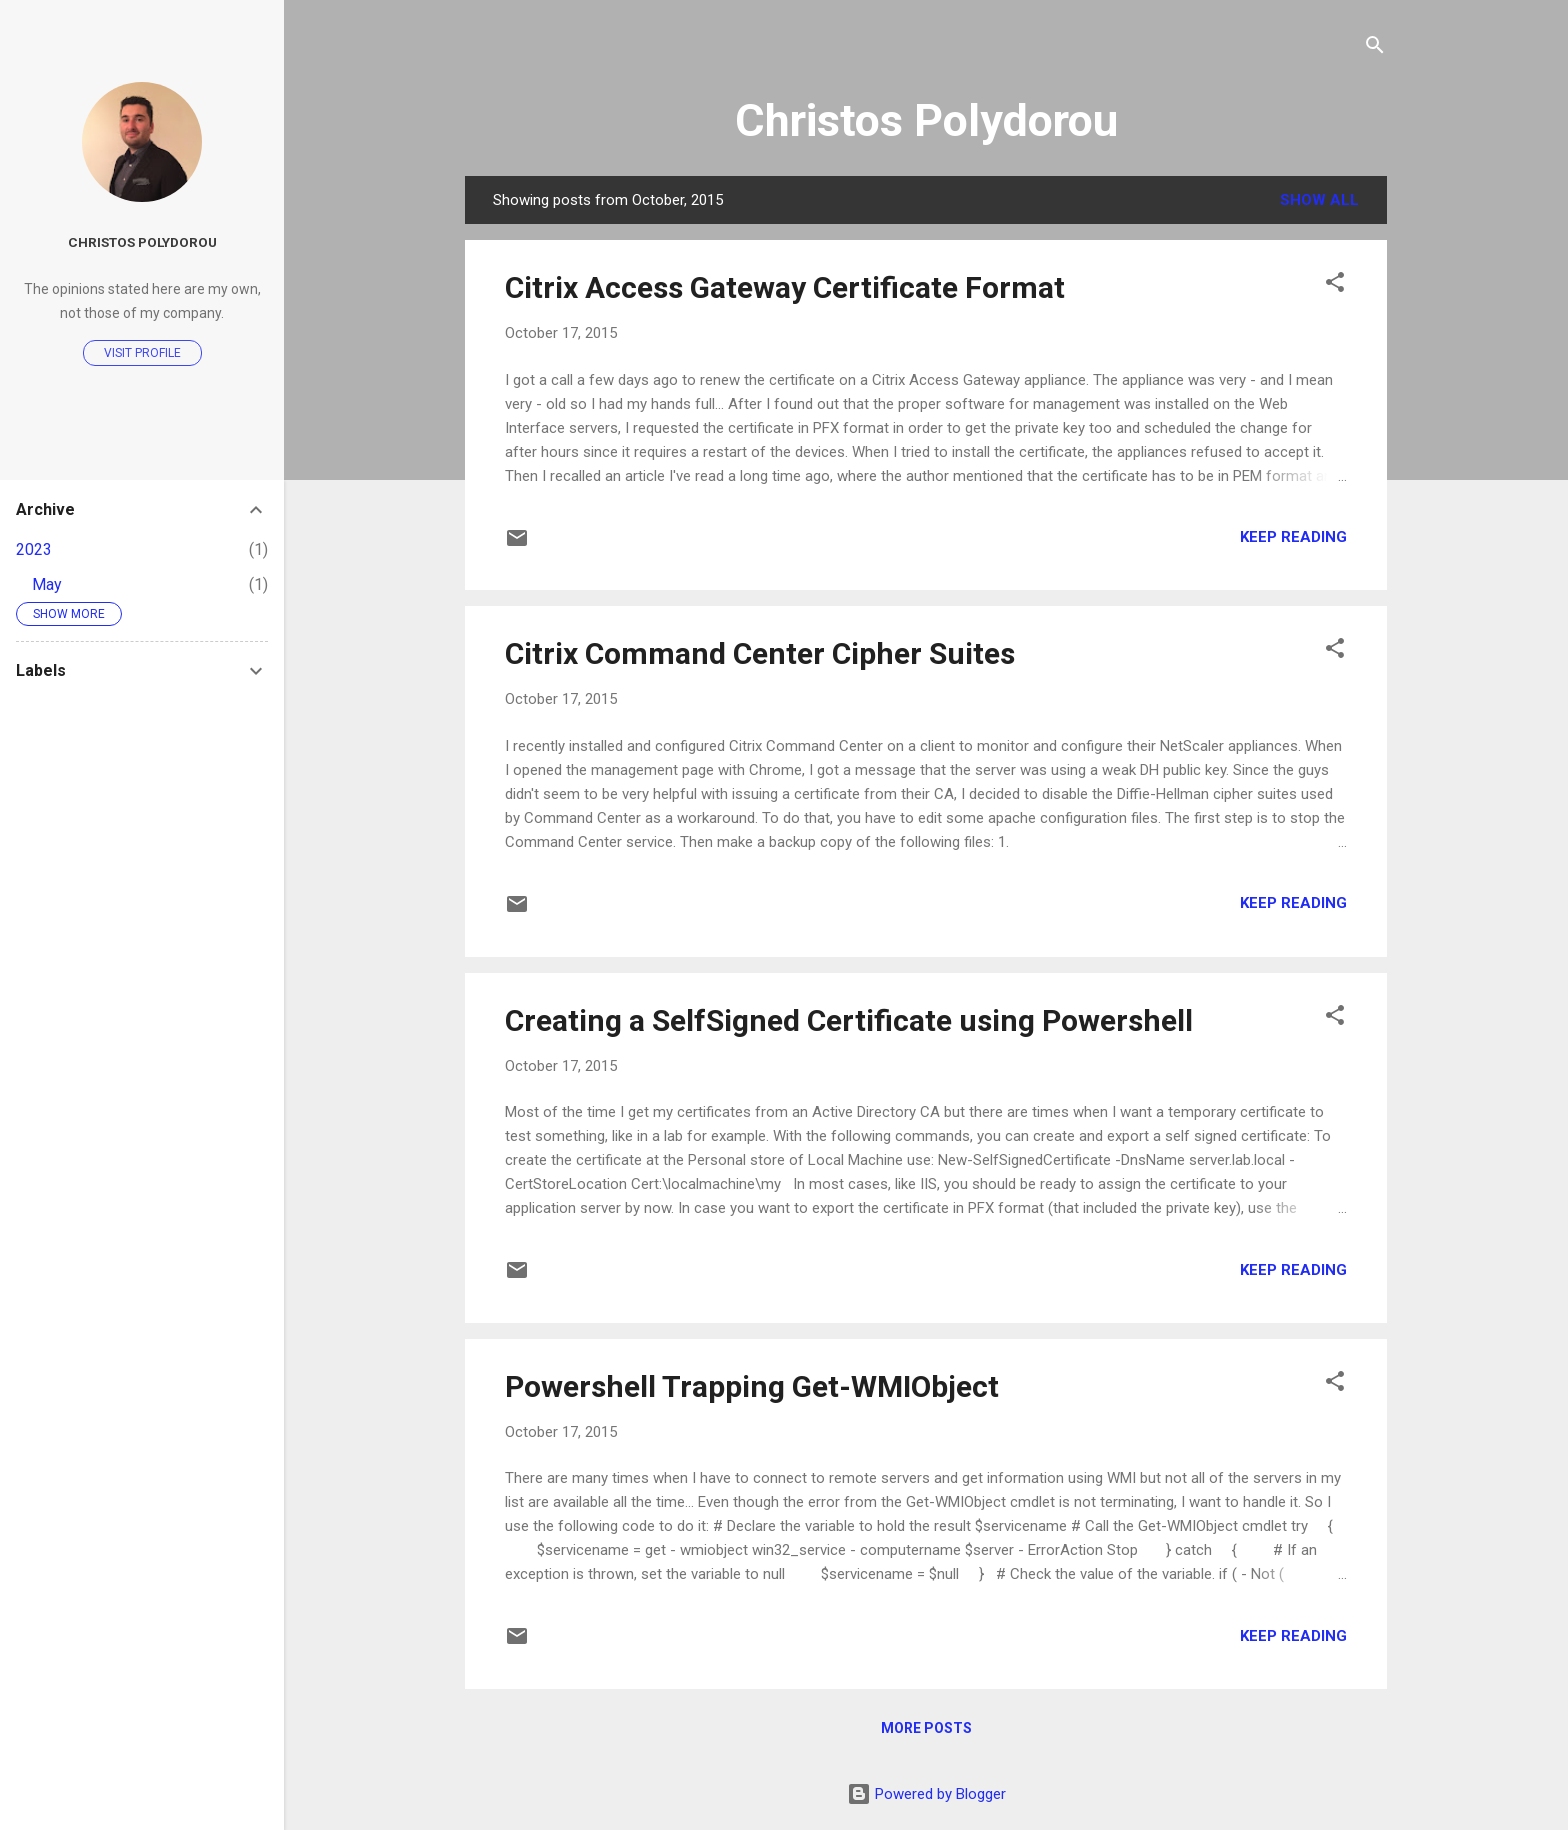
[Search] (1375, 46)
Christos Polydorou (926, 120)
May (47, 584)
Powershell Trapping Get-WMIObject (752, 1386)
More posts (926, 1728)
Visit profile (142, 353)
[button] (1335, 283)
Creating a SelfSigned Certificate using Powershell (849, 1020)
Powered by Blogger (926, 1794)
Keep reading (1293, 537)
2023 (34, 549)
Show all (1319, 200)
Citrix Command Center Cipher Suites (760, 653)
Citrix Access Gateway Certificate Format (785, 287)
